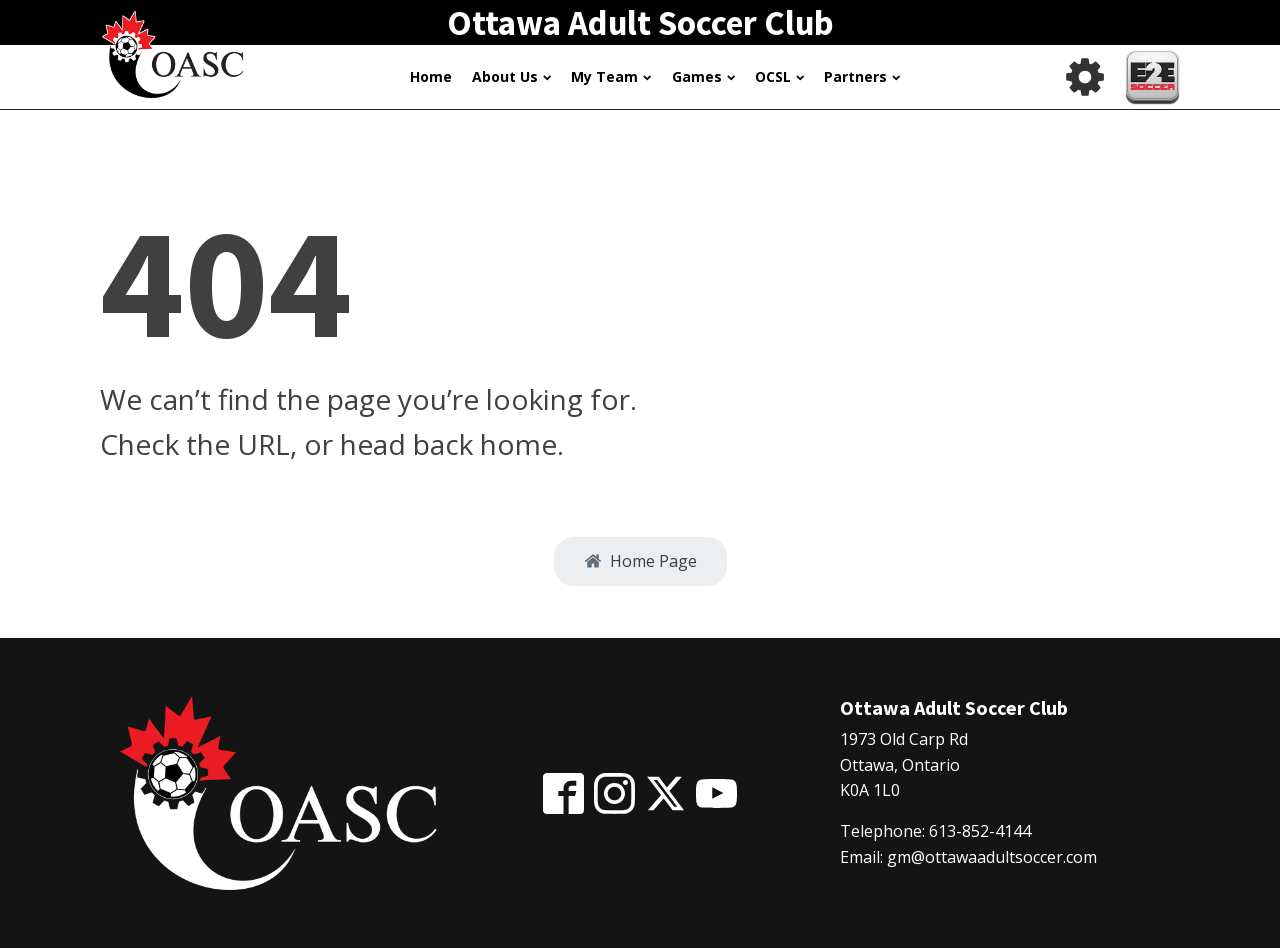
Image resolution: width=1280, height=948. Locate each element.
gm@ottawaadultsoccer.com (992, 857)
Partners (862, 76)
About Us (511, 76)
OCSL (779, 76)
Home (431, 76)
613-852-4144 (980, 831)
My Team (611, 76)
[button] (640, 562)
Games (703, 76)
